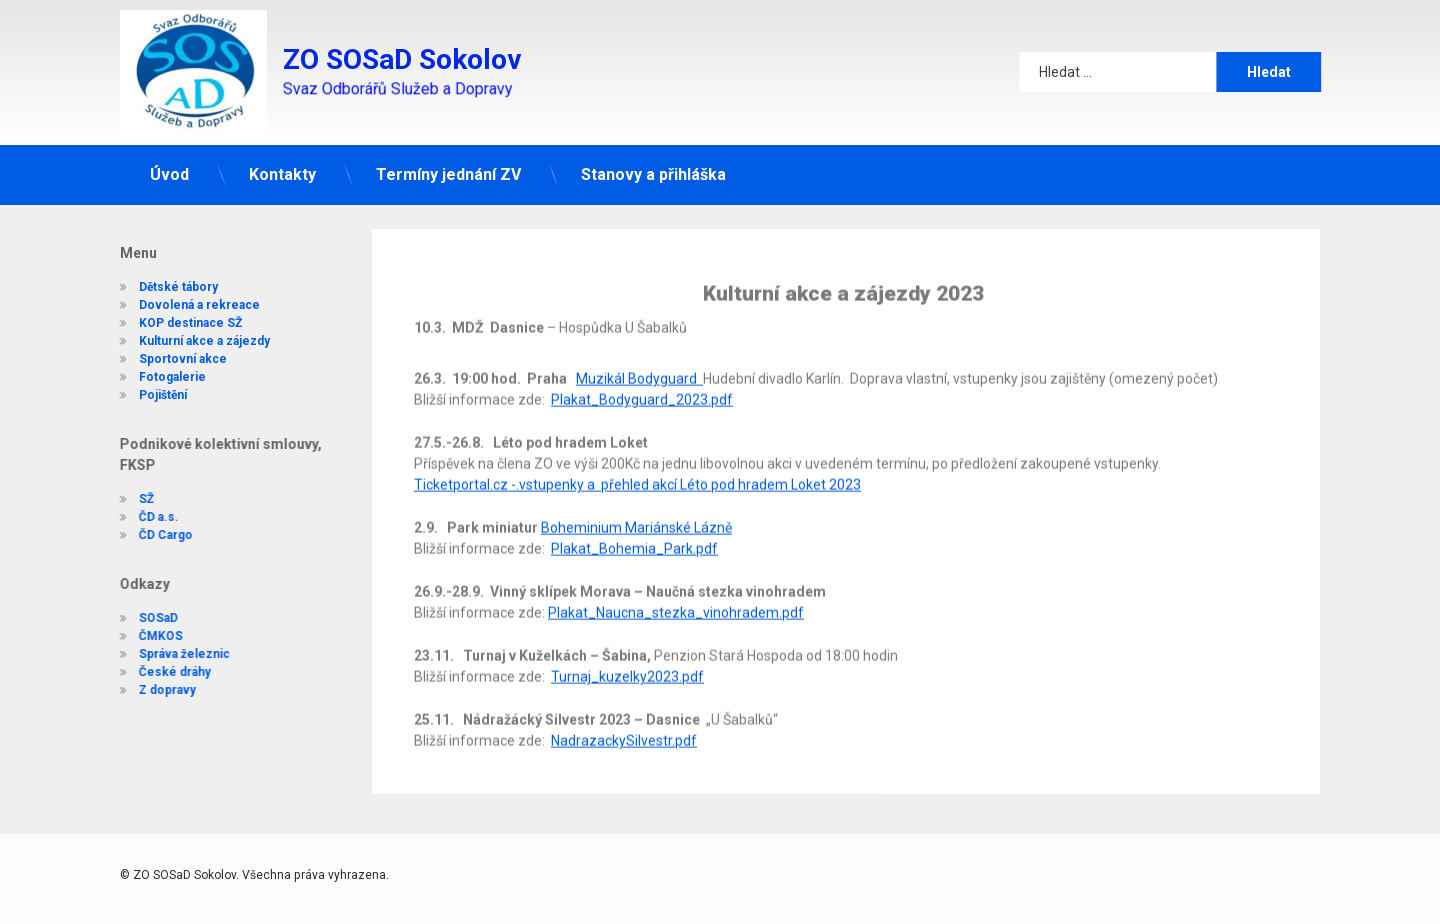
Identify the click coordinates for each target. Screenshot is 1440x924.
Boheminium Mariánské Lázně (636, 503)
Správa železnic (173, 654)
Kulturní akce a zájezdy (193, 333)
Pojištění (152, 387)
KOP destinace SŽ (179, 315)
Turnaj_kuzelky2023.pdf (627, 652)
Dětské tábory (167, 279)
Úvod (169, 171)
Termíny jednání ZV (448, 171)
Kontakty (282, 171)
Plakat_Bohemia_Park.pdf (634, 524)
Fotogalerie (161, 369)
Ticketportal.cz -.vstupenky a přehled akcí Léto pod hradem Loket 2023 (637, 460)
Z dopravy (156, 690)
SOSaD (147, 618)
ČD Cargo (155, 535)
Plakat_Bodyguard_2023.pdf (642, 375)
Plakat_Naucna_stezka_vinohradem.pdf (676, 588)
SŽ (135, 499)
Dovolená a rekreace (188, 297)
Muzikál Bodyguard (639, 354)
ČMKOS (150, 636)
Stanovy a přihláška (653, 171)
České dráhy (164, 672)
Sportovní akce (172, 351)
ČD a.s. (148, 517)
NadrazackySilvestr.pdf (624, 716)
